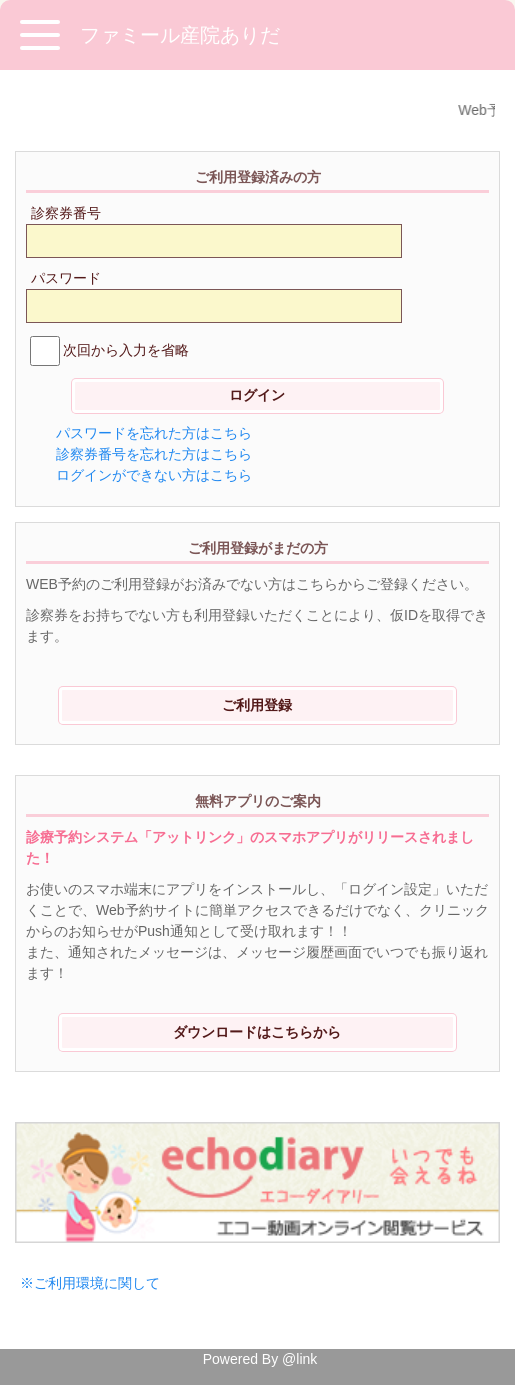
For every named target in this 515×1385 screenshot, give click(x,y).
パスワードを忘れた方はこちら (154, 433)
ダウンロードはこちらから (257, 1032)
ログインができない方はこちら (154, 475)
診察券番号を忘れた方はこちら (154, 454)
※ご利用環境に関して (90, 1283)
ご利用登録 (257, 705)
